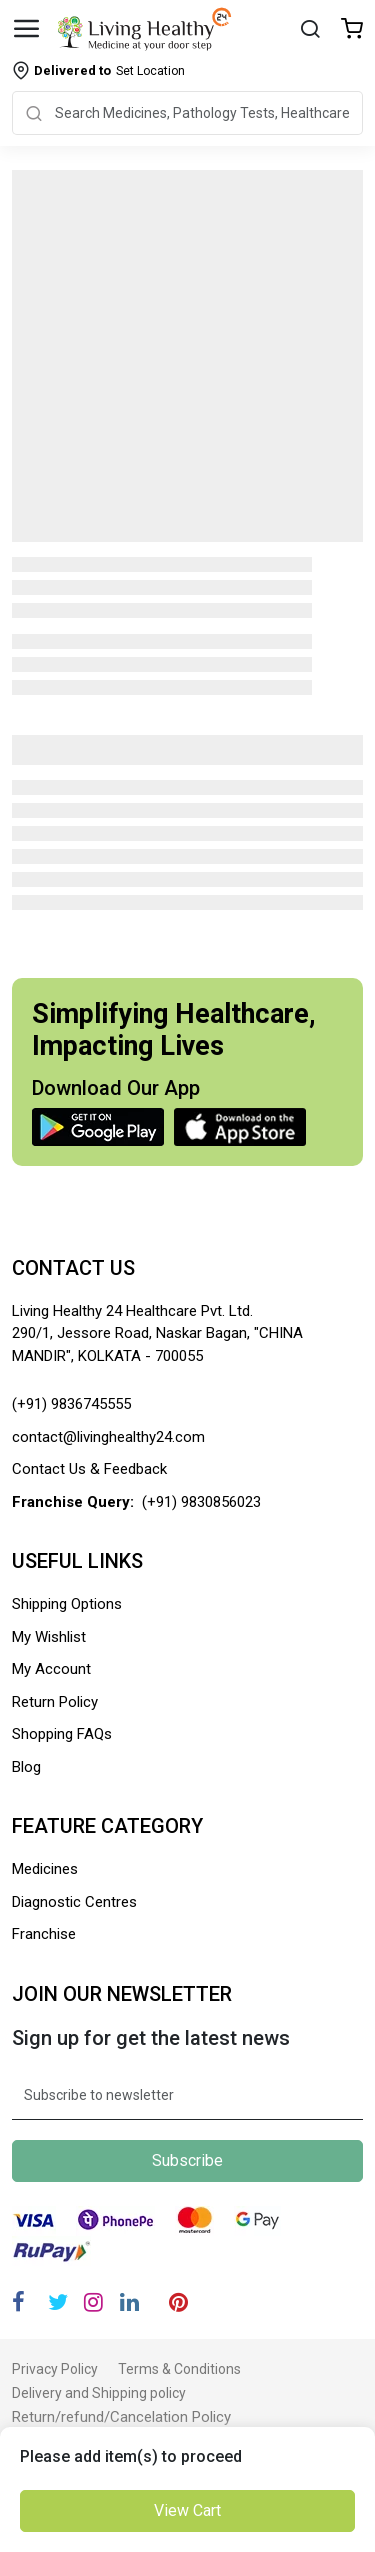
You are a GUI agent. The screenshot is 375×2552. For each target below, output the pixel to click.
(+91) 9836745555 (71, 1404)
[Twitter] (58, 2302)
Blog (26, 1767)
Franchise (44, 1934)
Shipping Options (67, 1604)
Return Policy (55, 1702)
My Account (51, 1669)
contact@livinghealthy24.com (108, 1437)
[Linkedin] (129, 2302)
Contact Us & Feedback (89, 1469)
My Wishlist (49, 1637)
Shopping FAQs (62, 1734)
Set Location (109, 70)
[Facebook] (18, 2302)
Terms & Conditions (179, 2369)
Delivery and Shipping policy (99, 2393)
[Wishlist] (352, 30)
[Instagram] (93, 2302)
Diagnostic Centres (74, 1902)
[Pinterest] (178, 2302)
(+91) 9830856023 (201, 1502)
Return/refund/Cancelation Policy (121, 2417)
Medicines (45, 1869)
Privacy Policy (55, 2369)
